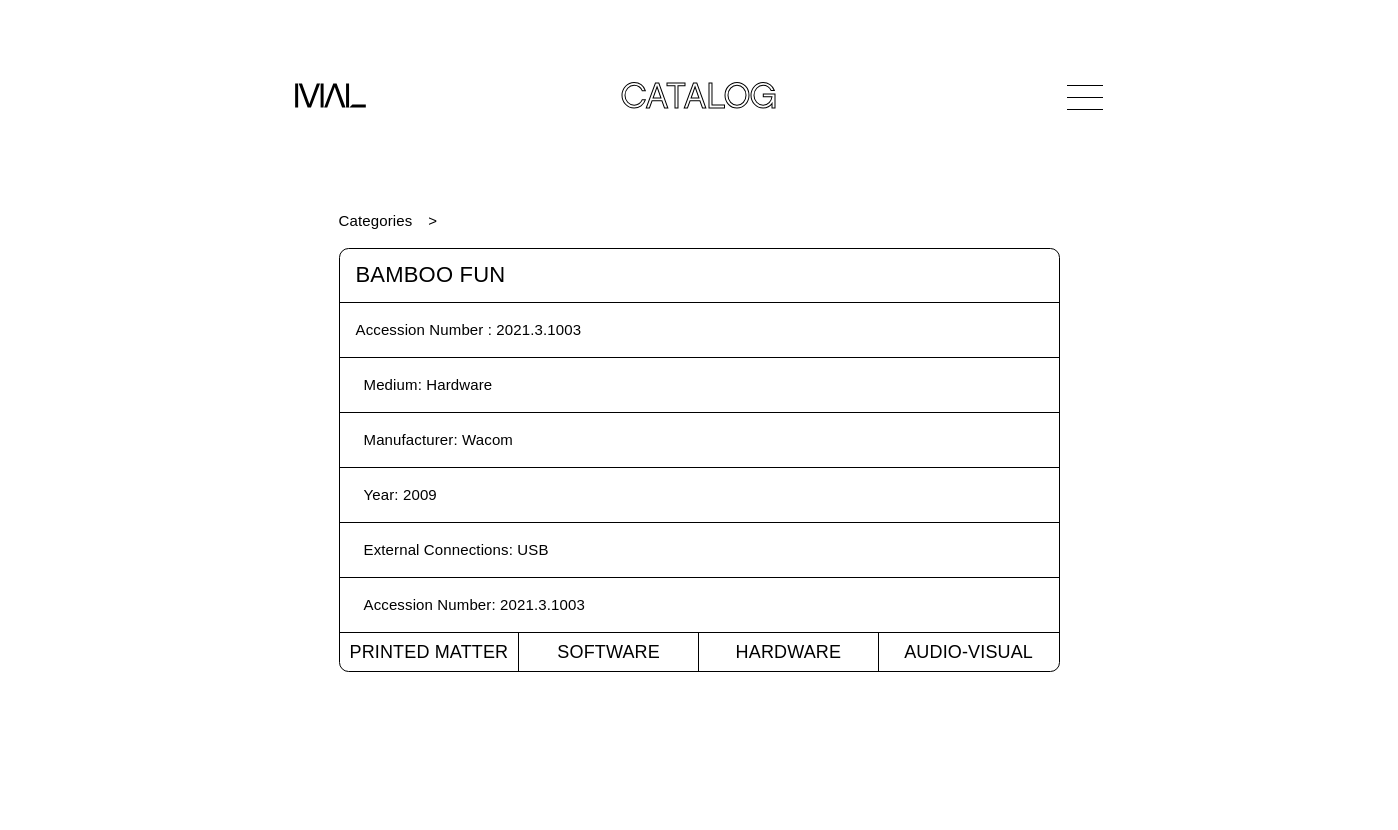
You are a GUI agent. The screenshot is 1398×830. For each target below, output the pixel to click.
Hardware (789, 652)
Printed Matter (428, 652)
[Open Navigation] (1085, 97)
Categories (376, 220)
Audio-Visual (968, 652)
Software (608, 652)
